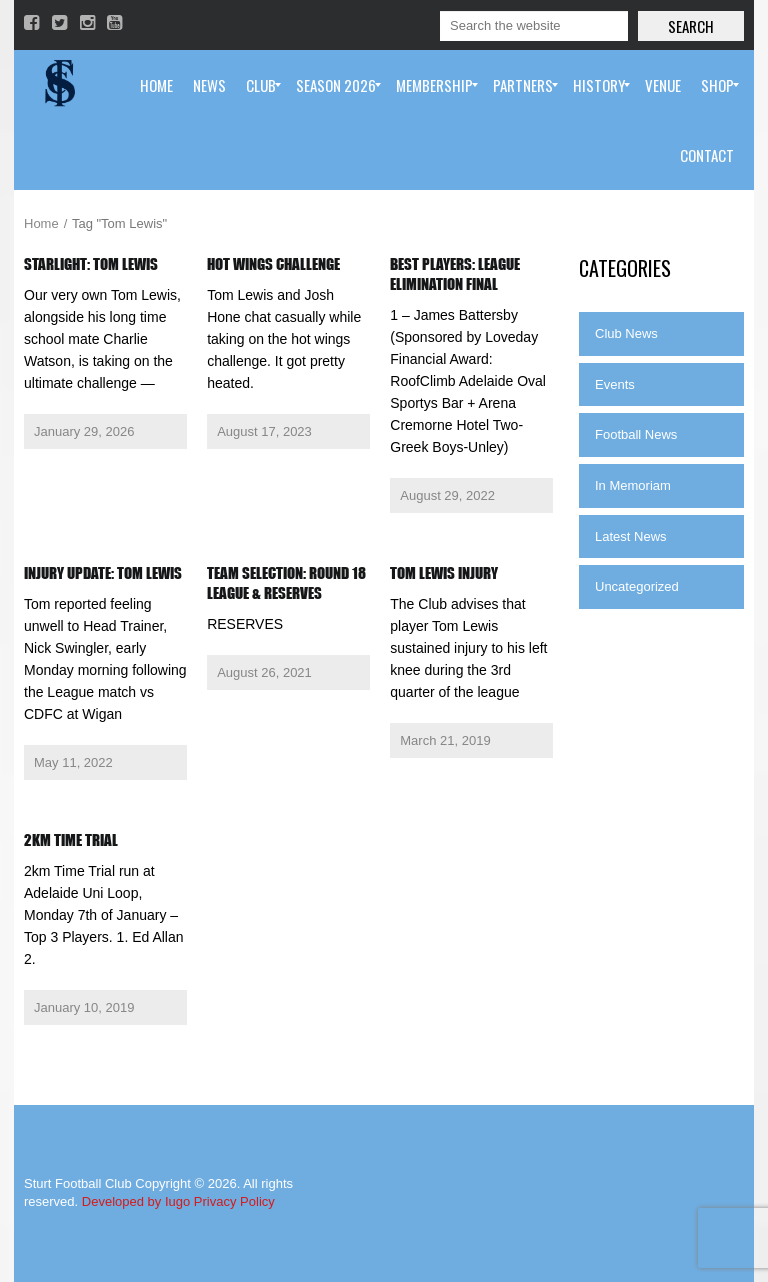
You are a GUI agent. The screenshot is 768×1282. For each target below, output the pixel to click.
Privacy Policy (234, 1201)
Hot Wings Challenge (273, 264)
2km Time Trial (71, 840)
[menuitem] (156, 85)
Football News (636, 434)
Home (41, 223)
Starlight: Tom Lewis (91, 264)
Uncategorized (637, 586)
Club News (626, 333)
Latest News (631, 536)
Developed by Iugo (136, 1201)
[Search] (534, 26)
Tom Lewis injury (444, 573)
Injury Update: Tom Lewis (103, 573)
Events (615, 384)
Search (691, 26)
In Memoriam (633, 485)
